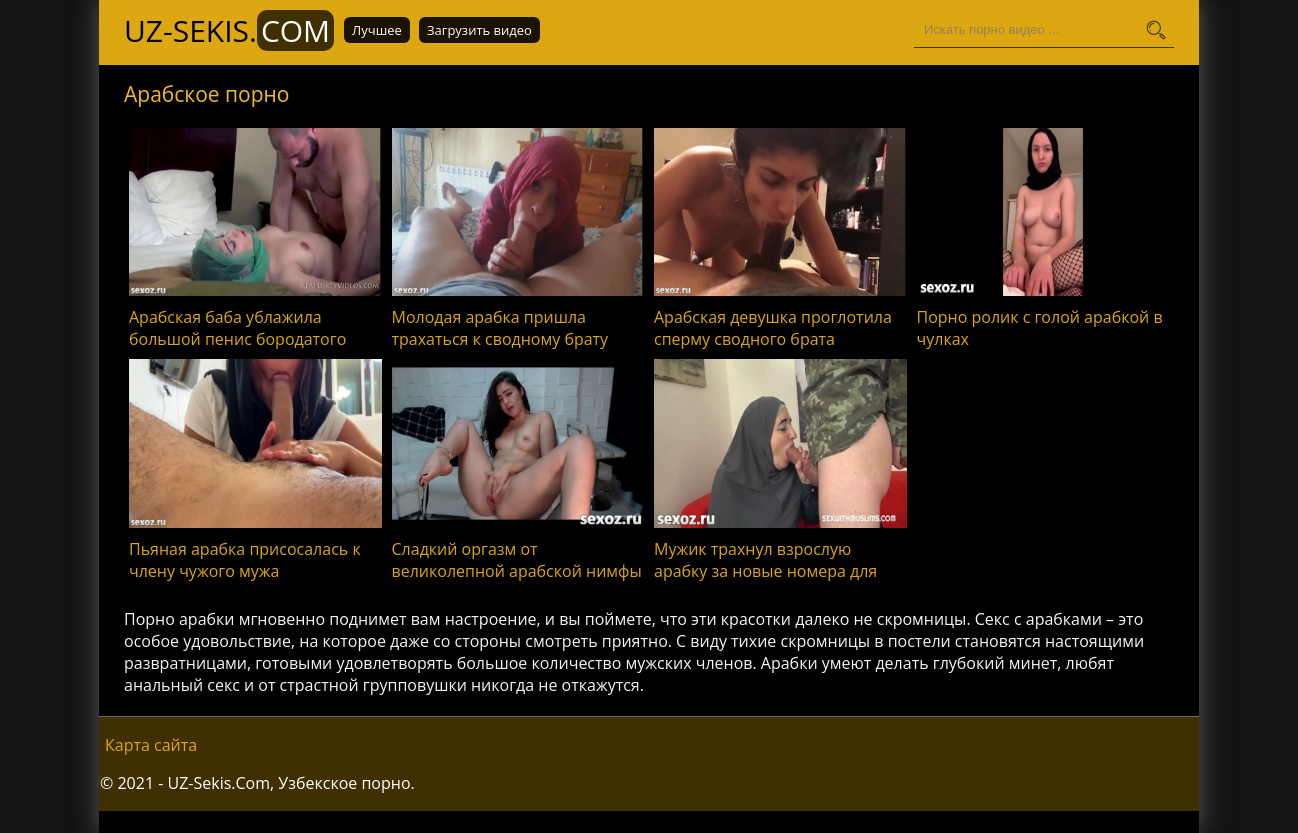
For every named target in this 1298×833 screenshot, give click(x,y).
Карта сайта (151, 745)
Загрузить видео (479, 30)
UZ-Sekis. (229, 30)
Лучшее (377, 30)
